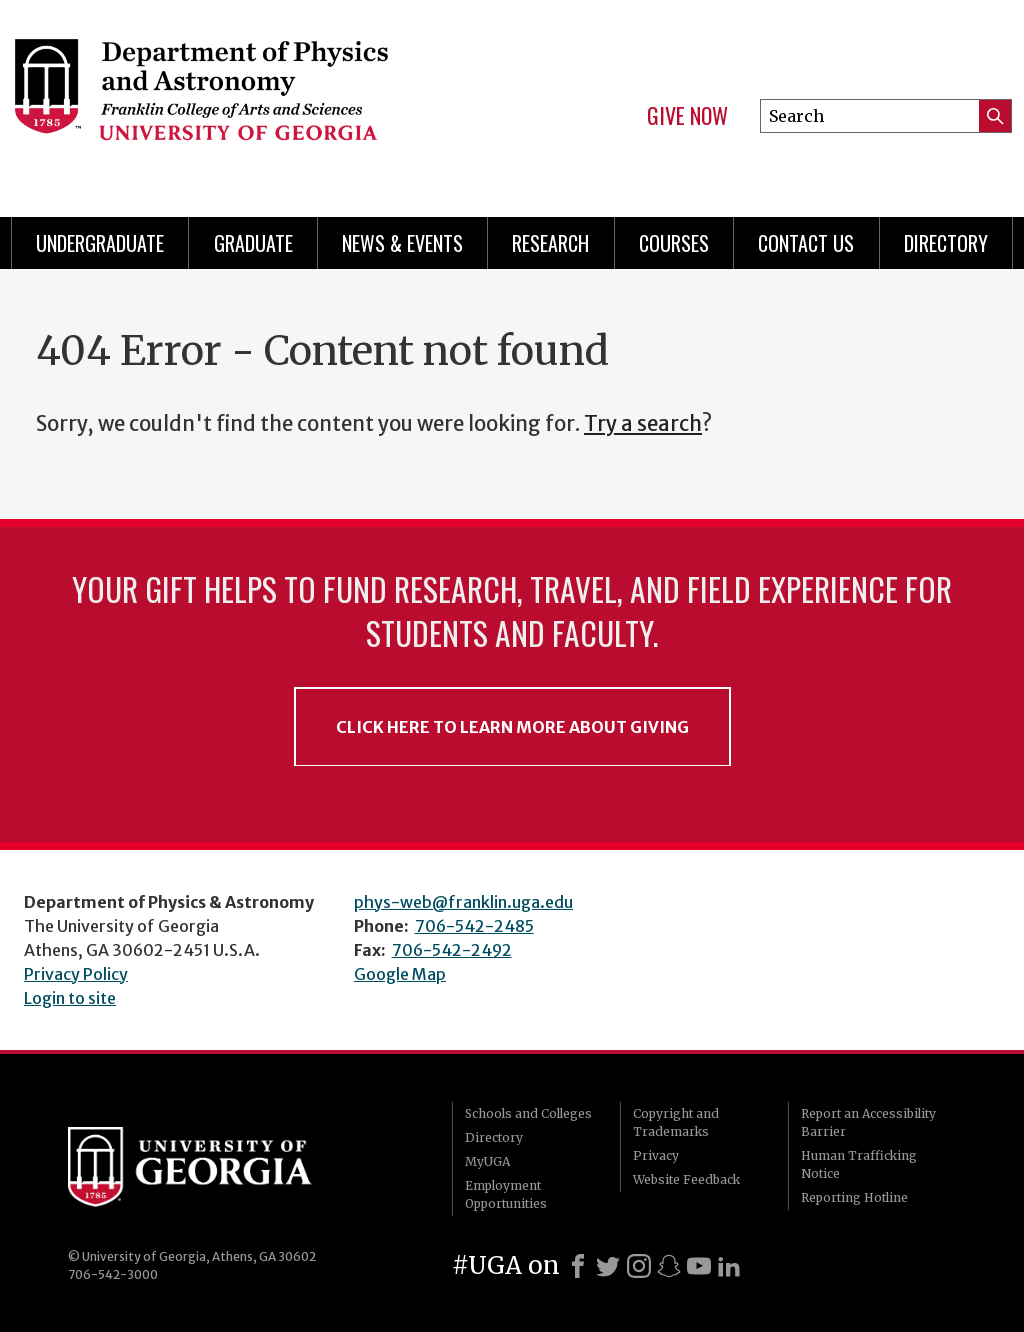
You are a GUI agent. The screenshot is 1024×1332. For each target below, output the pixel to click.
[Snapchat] (669, 1266)
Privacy (656, 1155)
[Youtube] (699, 1266)
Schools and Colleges (528, 1113)
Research (550, 243)
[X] (608, 1266)
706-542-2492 (452, 950)
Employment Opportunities (506, 1194)
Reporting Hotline (854, 1197)
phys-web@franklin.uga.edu (463, 902)
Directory (946, 243)
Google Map (400, 974)
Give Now (687, 116)
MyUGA (487, 1161)
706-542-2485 (474, 926)
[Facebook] (578, 1266)
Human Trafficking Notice (859, 1164)
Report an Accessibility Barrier (868, 1122)
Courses (674, 243)
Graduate (253, 243)
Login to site (70, 998)
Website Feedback (686, 1179)
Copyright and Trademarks (676, 1122)
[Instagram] (639, 1266)
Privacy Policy (76, 974)
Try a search (643, 424)
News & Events (402, 243)
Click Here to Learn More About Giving (512, 727)
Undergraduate (100, 243)
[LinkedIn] (729, 1266)
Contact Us (806, 243)
